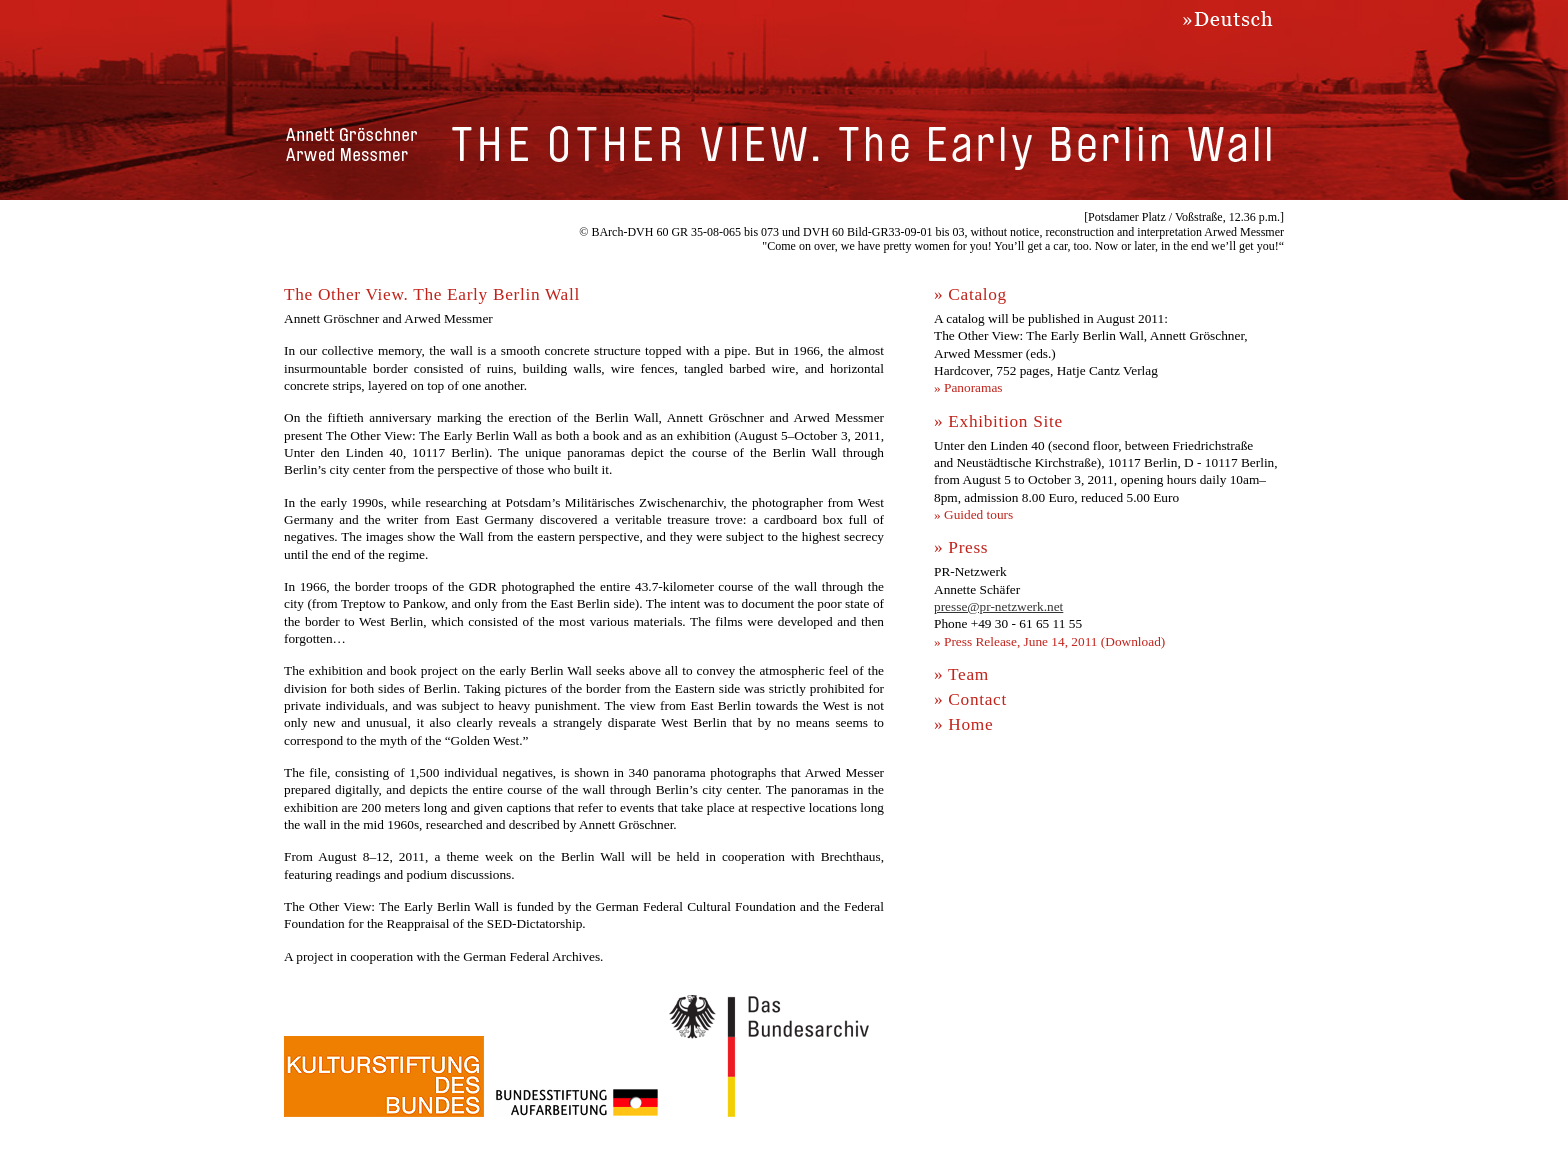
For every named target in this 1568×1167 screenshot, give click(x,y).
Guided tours (978, 514)
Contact (977, 699)
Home (970, 724)
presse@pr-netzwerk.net (998, 606)
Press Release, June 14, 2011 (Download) (1054, 641)
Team (968, 674)
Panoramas (973, 387)
